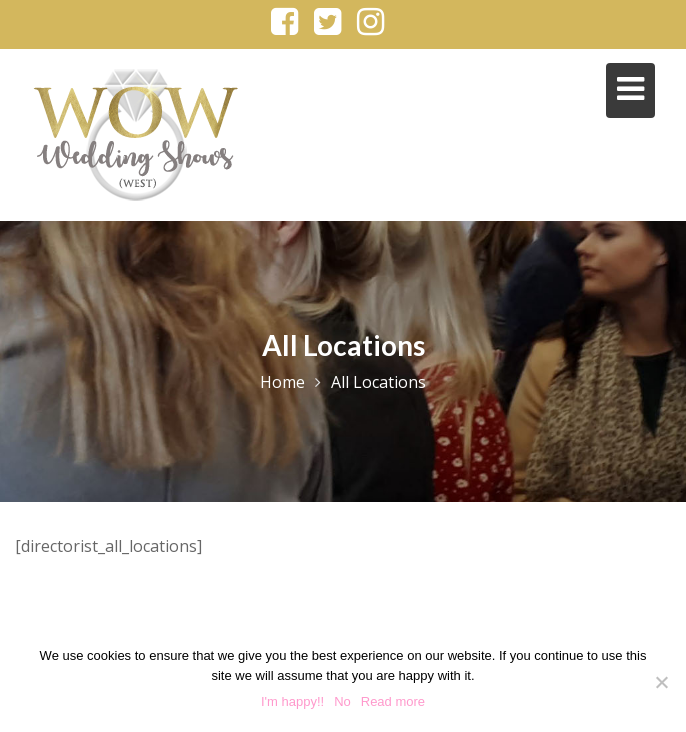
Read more (393, 701)
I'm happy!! (292, 701)
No (342, 701)
